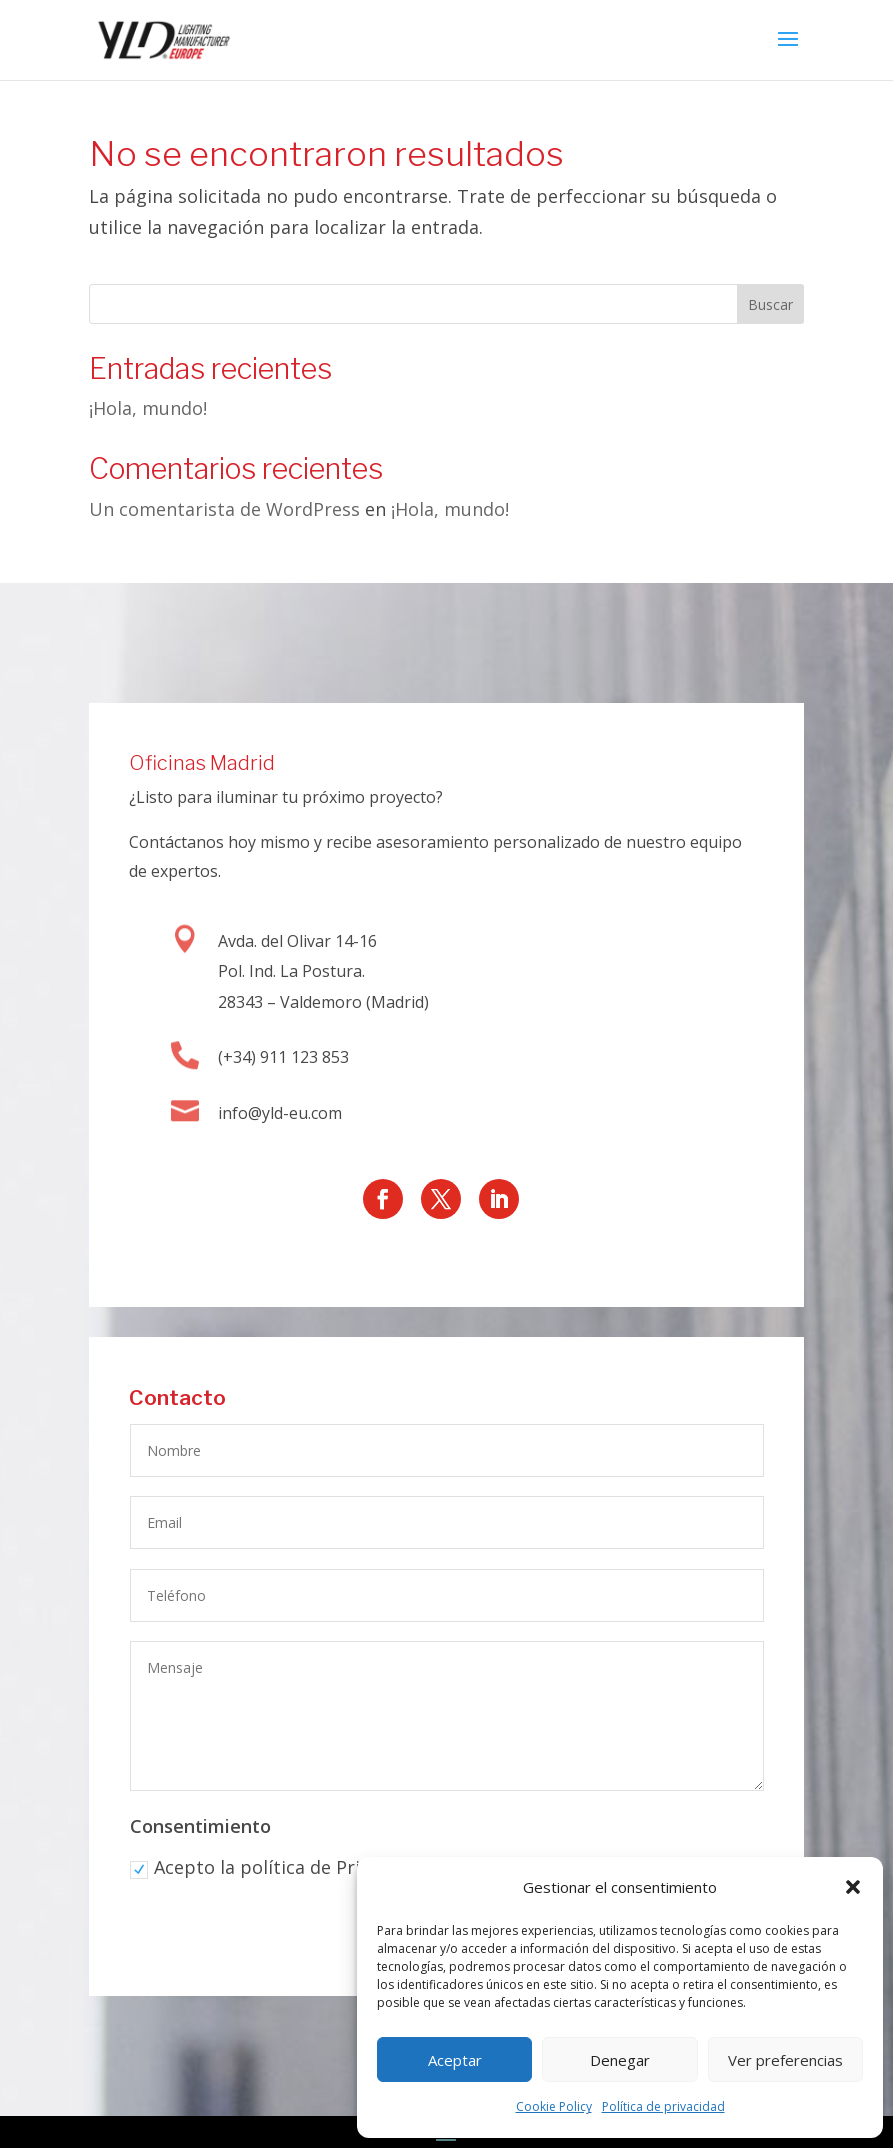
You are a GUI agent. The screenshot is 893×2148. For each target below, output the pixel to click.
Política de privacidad (663, 2106)
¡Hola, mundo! (148, 408)
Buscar (770, 304)
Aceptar (455, 2060)
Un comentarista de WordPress (224, 509)
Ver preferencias (785, 2060)
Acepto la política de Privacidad (278, 1870)
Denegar (620, 2060)
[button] (853, 1887)
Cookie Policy (554, 2106)
